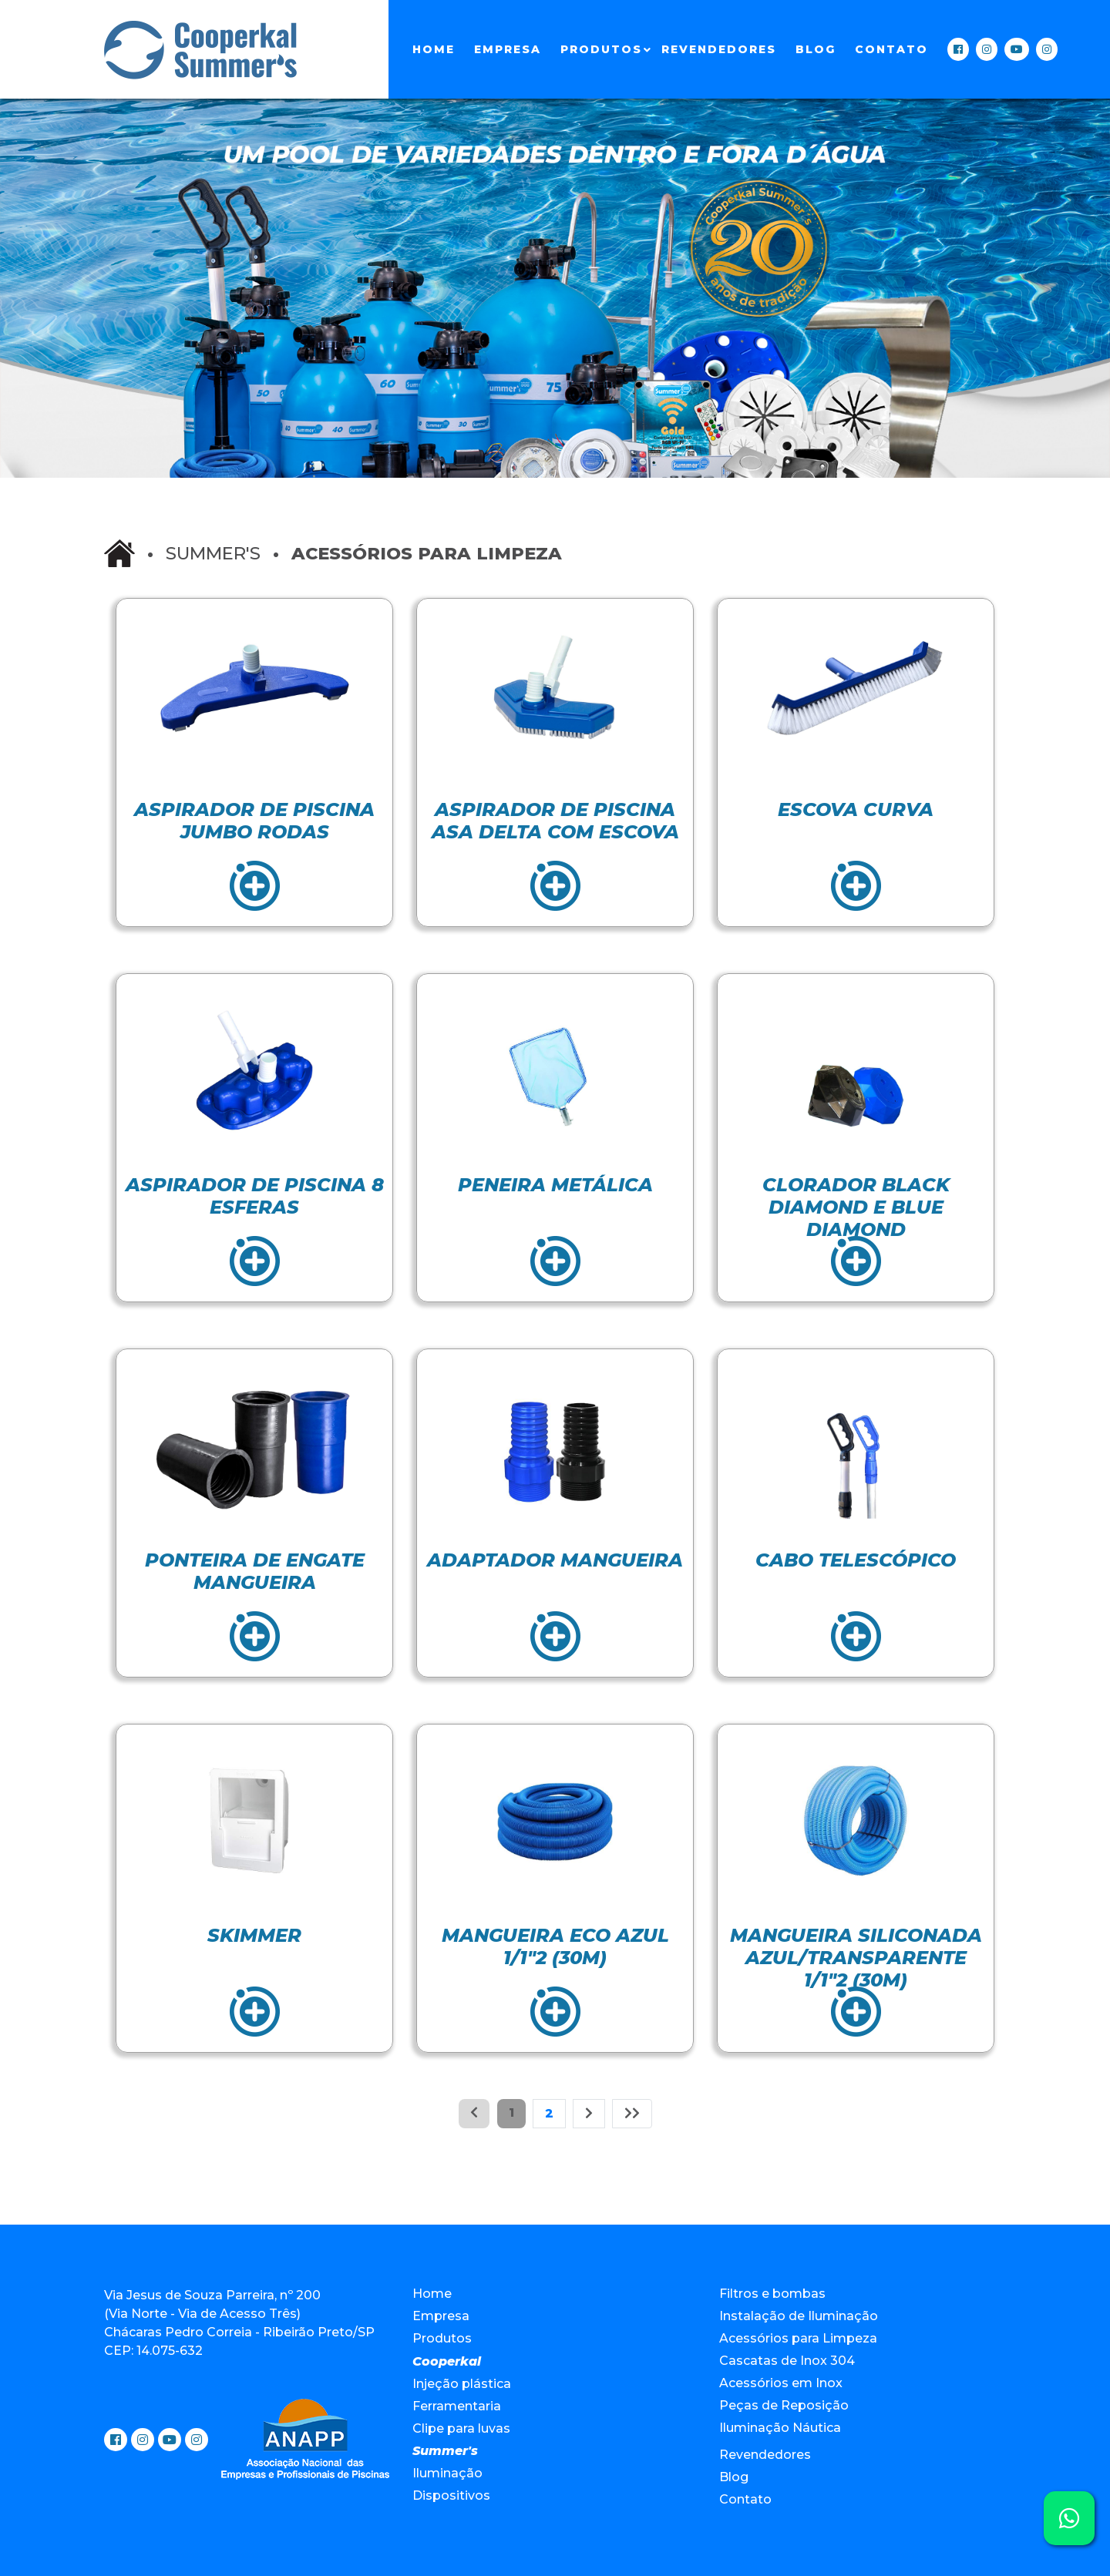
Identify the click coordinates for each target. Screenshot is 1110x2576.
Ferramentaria (456, 2406)
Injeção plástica (461, 2383)
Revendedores (718, 49)
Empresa (507, 49)
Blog (816, 49)
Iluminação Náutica (780, 2427)
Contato (891, 49)
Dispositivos (451, 2495)
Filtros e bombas (772, 2293)
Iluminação (447, 2473)
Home (433, 49)
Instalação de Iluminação (798, 2316)
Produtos (601, 49)
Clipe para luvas (461, 2428)
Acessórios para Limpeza (798, 2338)
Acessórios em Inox (781, 2383)
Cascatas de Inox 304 (787, 2360)
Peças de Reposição (784, 2405)
